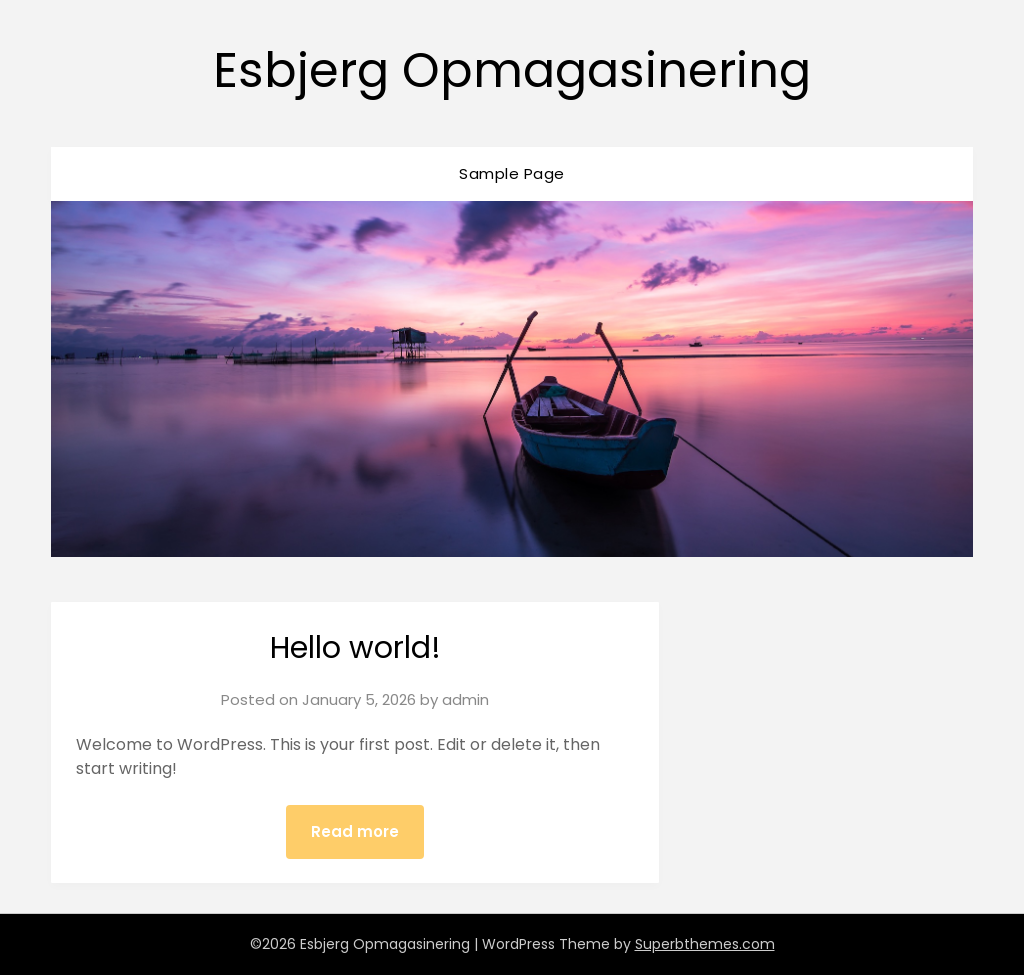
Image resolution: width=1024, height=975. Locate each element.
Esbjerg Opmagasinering (512, 70)
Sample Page (512, 173)
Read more (355, 831)
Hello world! (355, 648)
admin (465, 699)
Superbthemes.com (705, 944)
